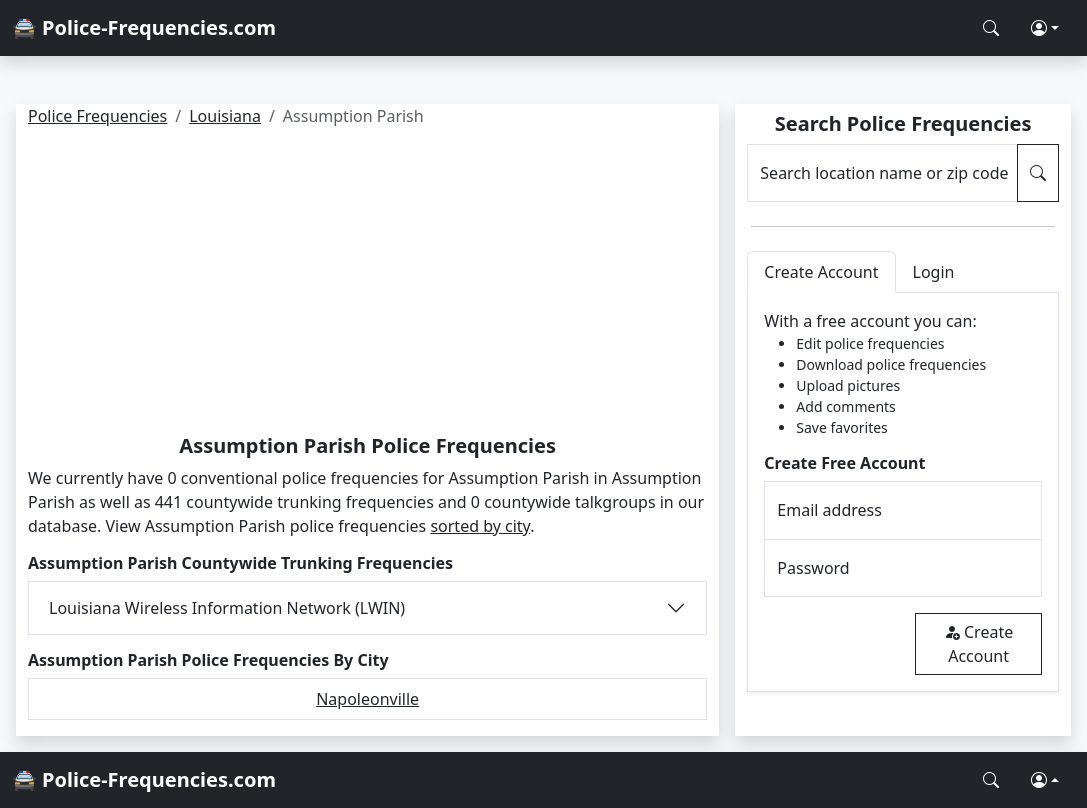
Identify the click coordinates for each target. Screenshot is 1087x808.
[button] (1045, 28)
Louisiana (225, 116)
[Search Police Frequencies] (991, 28)
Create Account (978, 644)
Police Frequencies (97, 116)
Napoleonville (367, 699)
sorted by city (480, 526)
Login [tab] (934, 272)
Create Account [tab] (821, 272)
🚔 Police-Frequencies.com (144, 27)
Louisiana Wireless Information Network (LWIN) (227, 608)
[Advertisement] (367, 284)
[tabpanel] (903, 492)
